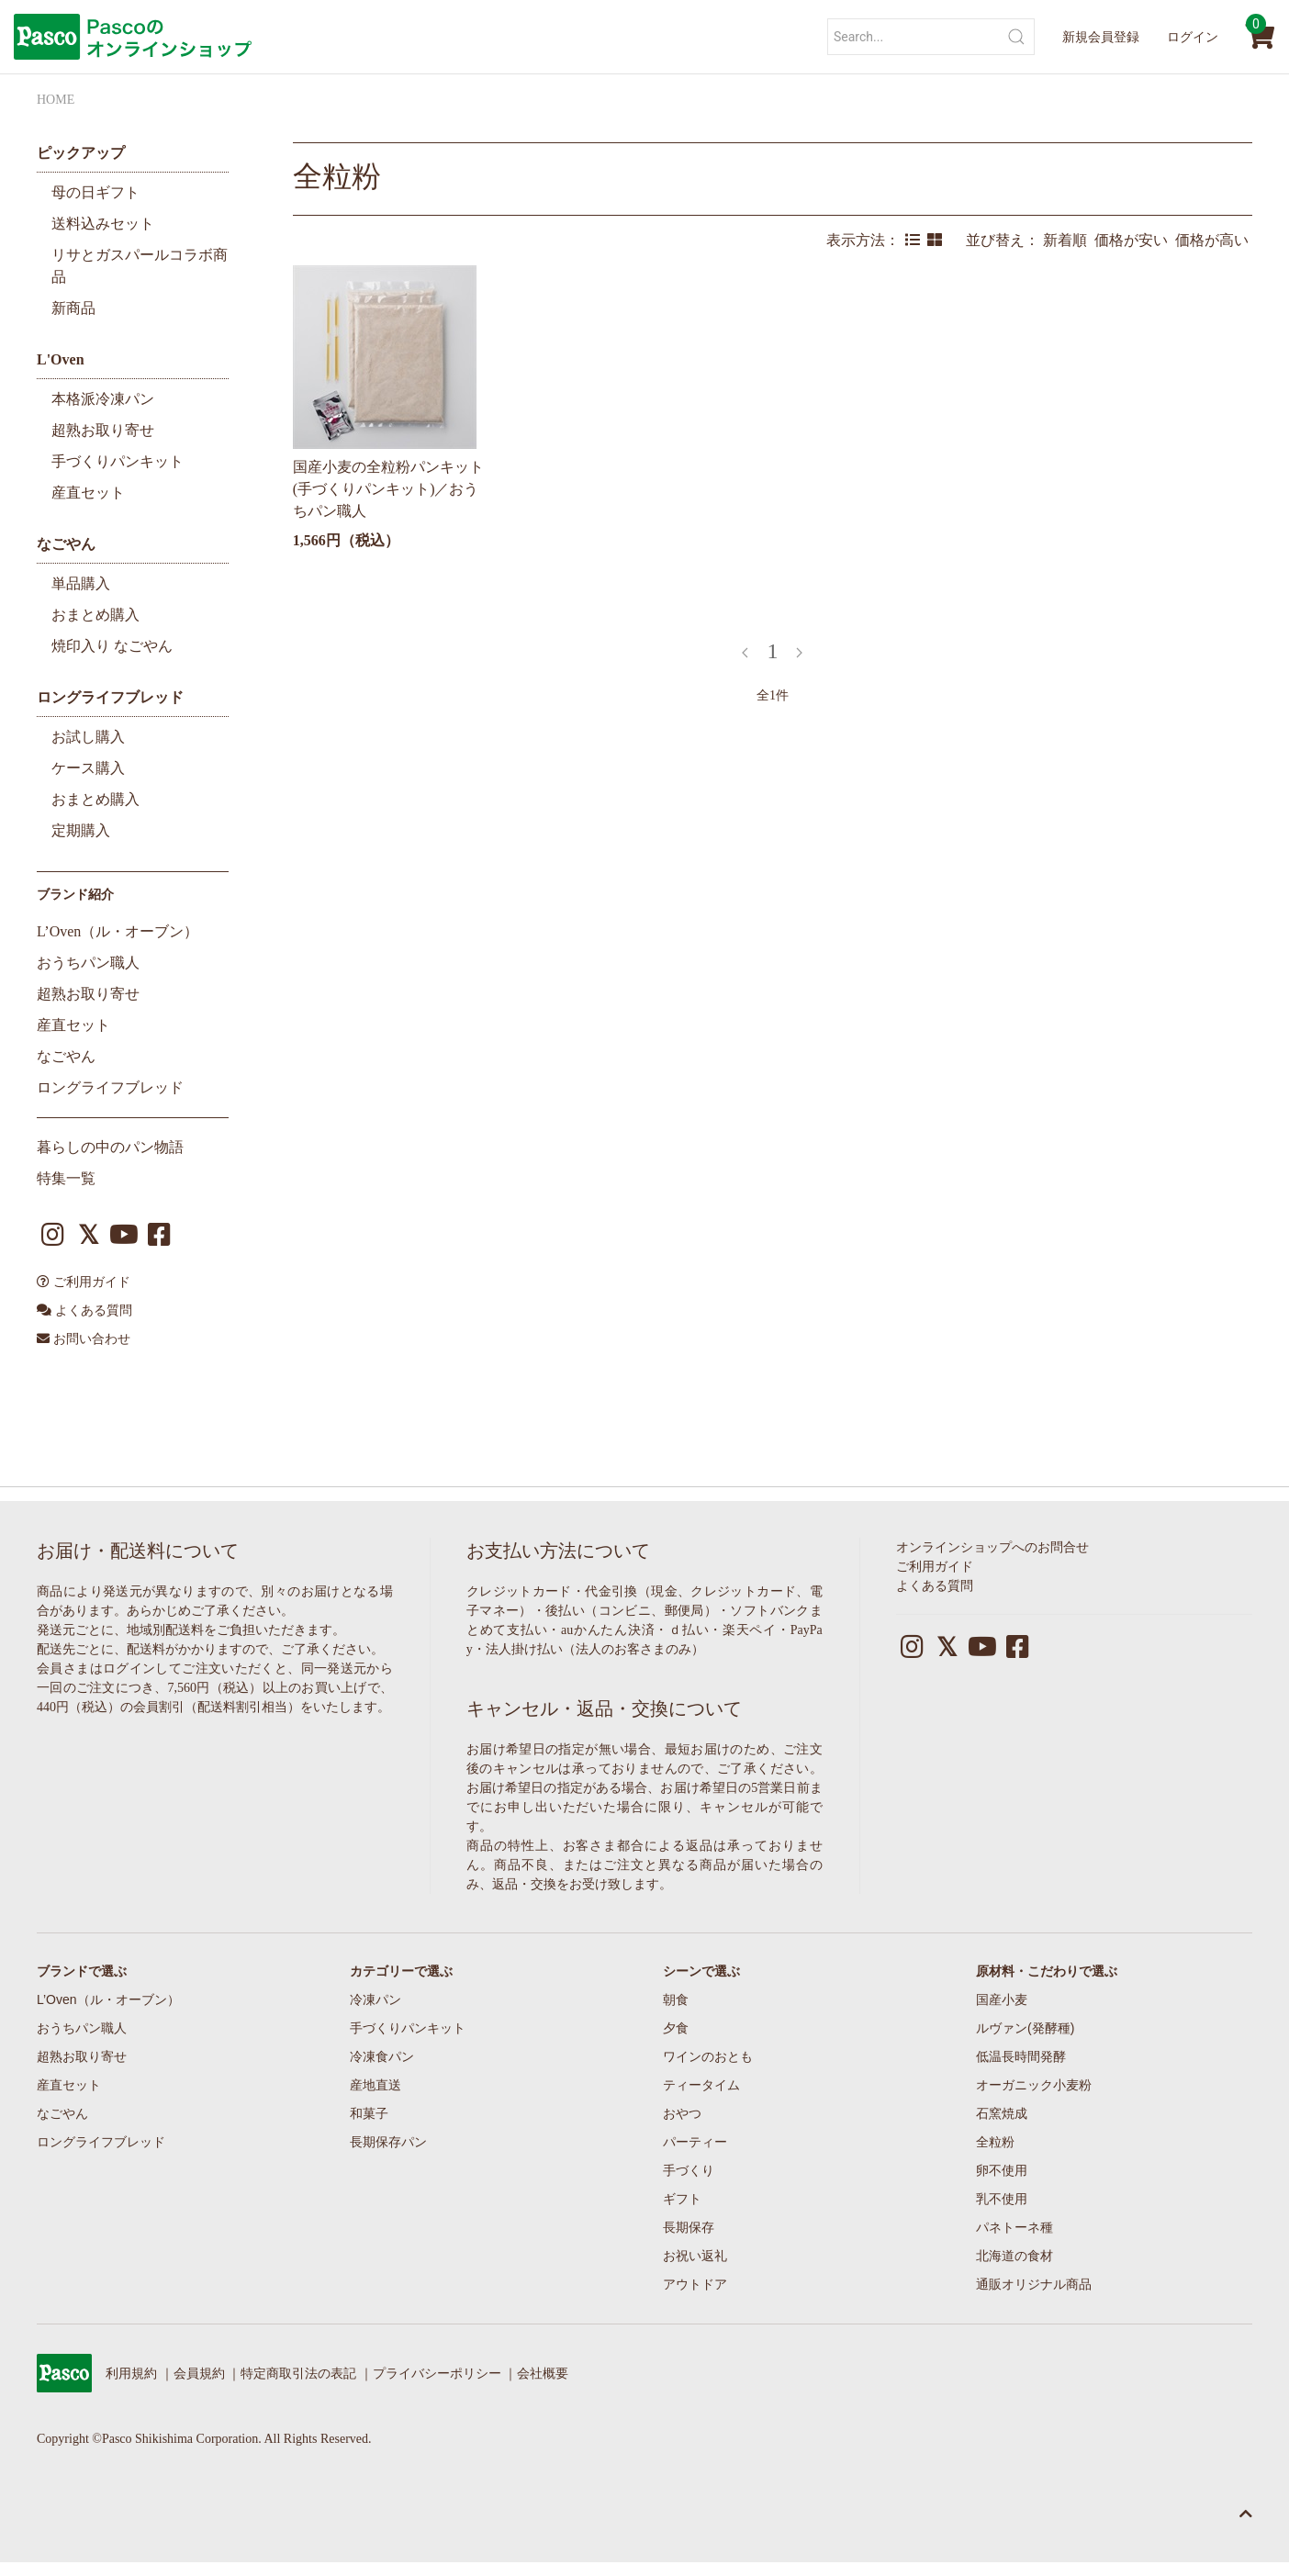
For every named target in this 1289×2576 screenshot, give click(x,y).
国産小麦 (1001, 1999)
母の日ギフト (95, 192)
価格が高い (1213, 240)
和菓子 (369, 2113)
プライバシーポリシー (437, 2373)
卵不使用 (1001, 2170)
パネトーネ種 (1014, 2227)
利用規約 (131, 2373)
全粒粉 (337, 176)
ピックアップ (81, 153)
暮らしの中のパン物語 (110, 1147)
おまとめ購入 (95, 614)
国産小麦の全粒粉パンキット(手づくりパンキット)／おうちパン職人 (388, 489)
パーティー (695, 2141)
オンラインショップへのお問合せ (992, 1547)
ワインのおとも (708, 2056)
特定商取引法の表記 (298, 2373)
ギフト (682, 2198)
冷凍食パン (382, 2056)
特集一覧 (66, 1178)
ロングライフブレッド (110, 697)
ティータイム (701, 2085)
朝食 (676, 1999)
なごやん (66, 544)
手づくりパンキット (117, 461)
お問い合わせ (83, 1339)
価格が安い (1134, 240)
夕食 (676, 2028)
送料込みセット (102, 223)
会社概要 (542, 2373)
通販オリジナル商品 (1034, 2284)
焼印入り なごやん (112, 646)
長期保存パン (388, 2141)
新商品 (73, 308)
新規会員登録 (1100, 36)
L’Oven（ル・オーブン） (117, 931)
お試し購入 (88, 737)
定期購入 (80, 830)
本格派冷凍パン (102, 399)
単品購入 (80, 583)
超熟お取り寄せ (102, 430)
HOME (55, 99)
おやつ (682, 2113)
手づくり (688, 2170)
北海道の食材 (1014, 2255)
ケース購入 (88, 768)
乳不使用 (1001, 2198)
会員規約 (199, 2373)
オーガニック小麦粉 (1034, 2085)
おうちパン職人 (88, 962)
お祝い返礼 (695, 2255)
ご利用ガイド (83, 1282)
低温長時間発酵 (1021, 2056)
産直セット (88, 492)
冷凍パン (375, 1999)
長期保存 (688, 2227)
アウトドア (695, 2284)
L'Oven (60, 359)
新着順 (1068, 240)
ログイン (1192, 36)
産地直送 (375, 2085)
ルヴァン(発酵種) (1025, 2028)
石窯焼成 (1001, 2113)
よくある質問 (84, 1310)
